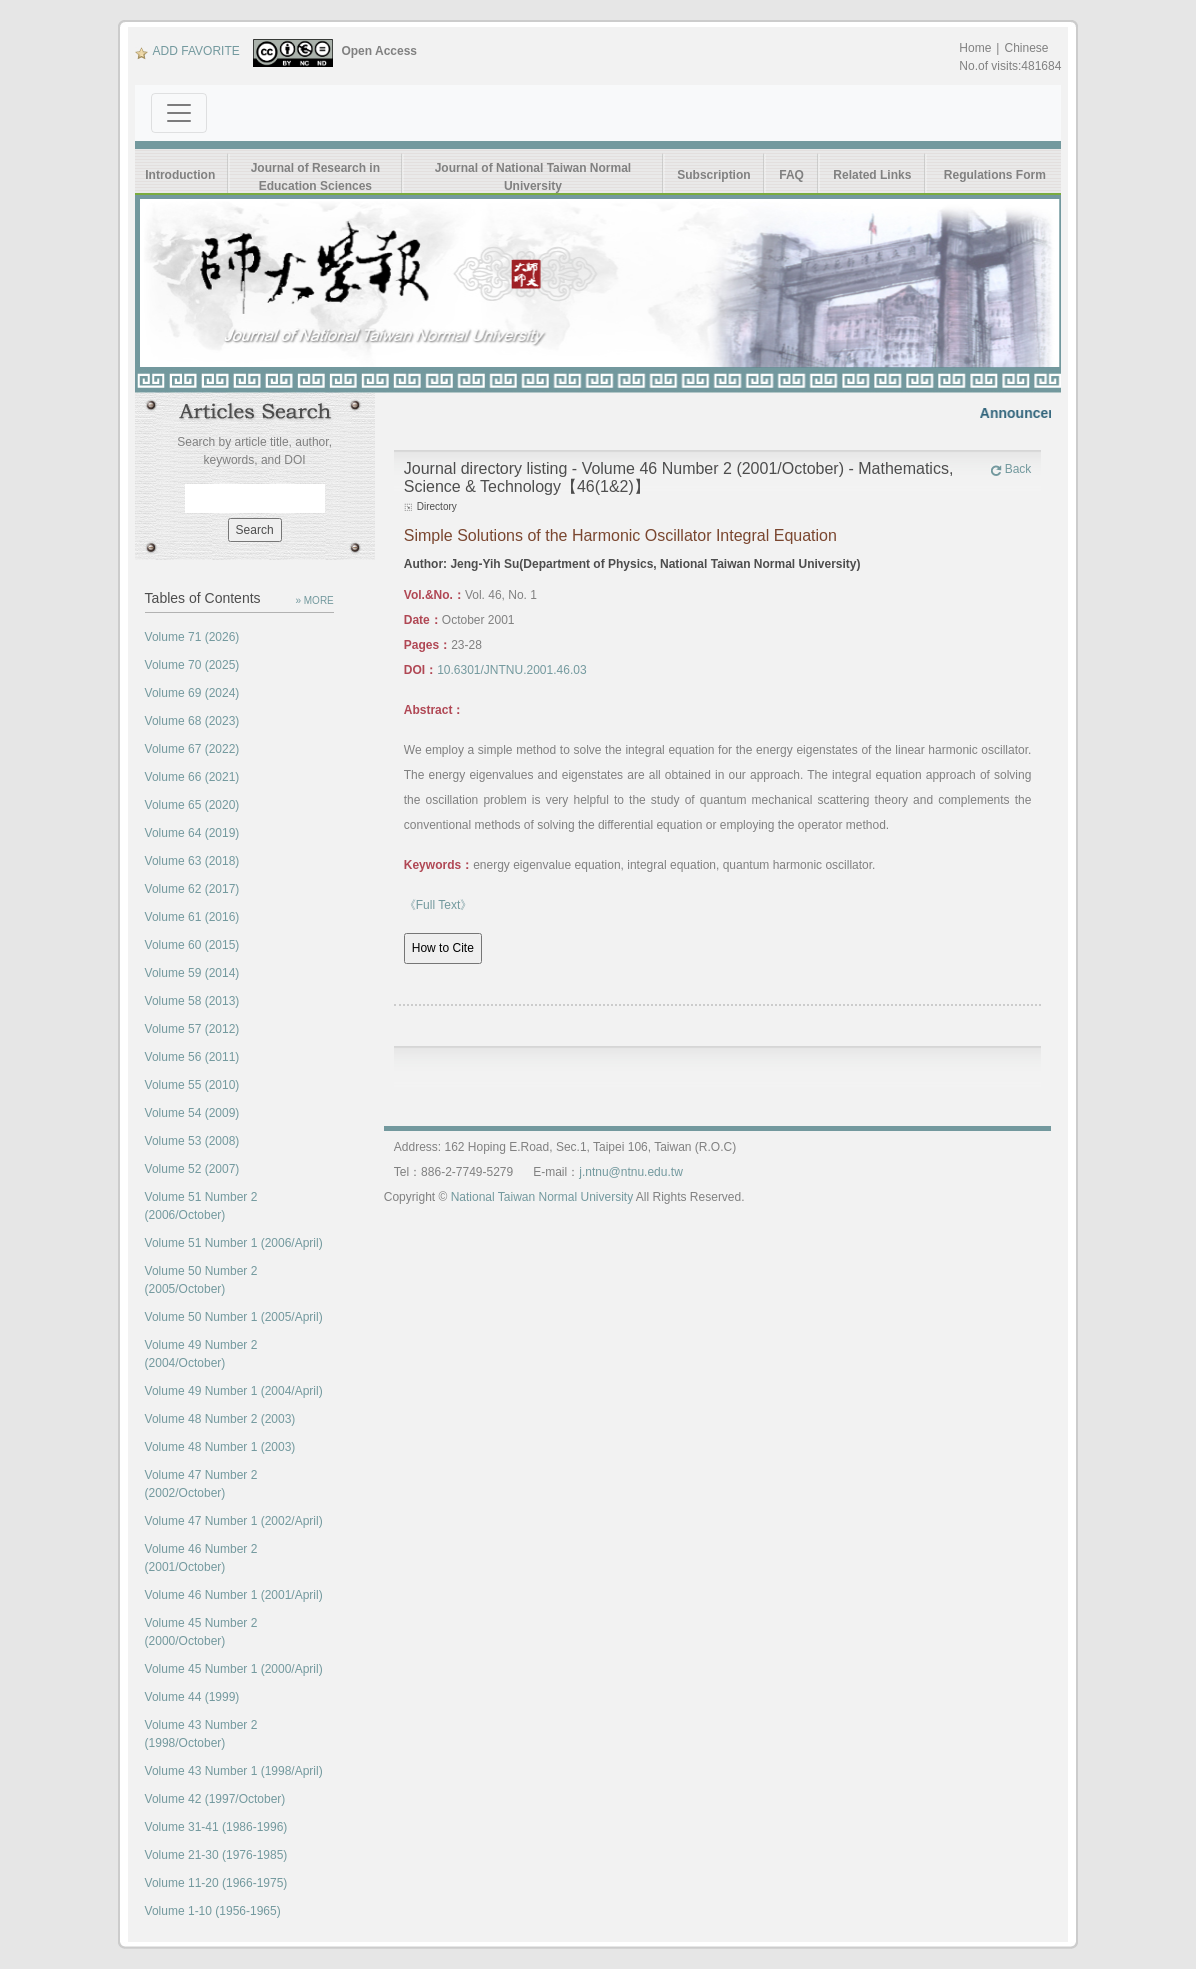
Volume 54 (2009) (192, 1113)
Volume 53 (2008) (192, 1141)
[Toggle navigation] (179, 113)
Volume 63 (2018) (192, 861)
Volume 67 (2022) (192, 749)
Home (975, 48)
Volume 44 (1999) (192, 1697)
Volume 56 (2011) (192, 1057)
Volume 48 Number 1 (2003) (220, 1447)
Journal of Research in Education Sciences (315, 177)
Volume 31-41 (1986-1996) (216, 1827)
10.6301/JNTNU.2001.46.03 (511, 670)
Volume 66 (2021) (192, 777)
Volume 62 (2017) (192, 889)
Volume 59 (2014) (192, 973)
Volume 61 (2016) (192, 917)
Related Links (872, 175)
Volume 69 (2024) (192, 693)
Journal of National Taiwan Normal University (533, 177)
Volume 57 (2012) (192, 1029)
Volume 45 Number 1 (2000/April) (234, 1669)
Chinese (1026, 48)
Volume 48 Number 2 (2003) (220, 1419)
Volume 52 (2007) (192, 1169)
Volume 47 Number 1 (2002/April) (234, 1521)
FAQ (792, 175)
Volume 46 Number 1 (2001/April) (234, 1595)
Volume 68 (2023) (192, 721)
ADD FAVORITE (187, 51)
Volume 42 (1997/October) (215, 1799)
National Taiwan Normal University (542, 1197)
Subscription (713, 175)
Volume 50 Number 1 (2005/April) (234, 1317)
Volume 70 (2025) (192, 665)
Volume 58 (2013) (192, 1001)
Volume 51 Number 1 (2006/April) (234, 1243)
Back (1011, 469)
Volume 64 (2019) (192, 833)
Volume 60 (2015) (192, 945)
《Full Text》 (438, 905)
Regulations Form (995, 175)
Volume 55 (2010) (192, 1085)
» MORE (314, 600)
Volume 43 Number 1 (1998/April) (234, 1771)
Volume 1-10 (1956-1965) (213, 1911)
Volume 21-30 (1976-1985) (216, 1855)
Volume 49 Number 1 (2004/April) (234, 1391)
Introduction (180, 175)
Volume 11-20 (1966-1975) (216, 1883)
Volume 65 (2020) (192, 805)
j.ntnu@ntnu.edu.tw (631, 1172)
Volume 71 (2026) (192, 637)
